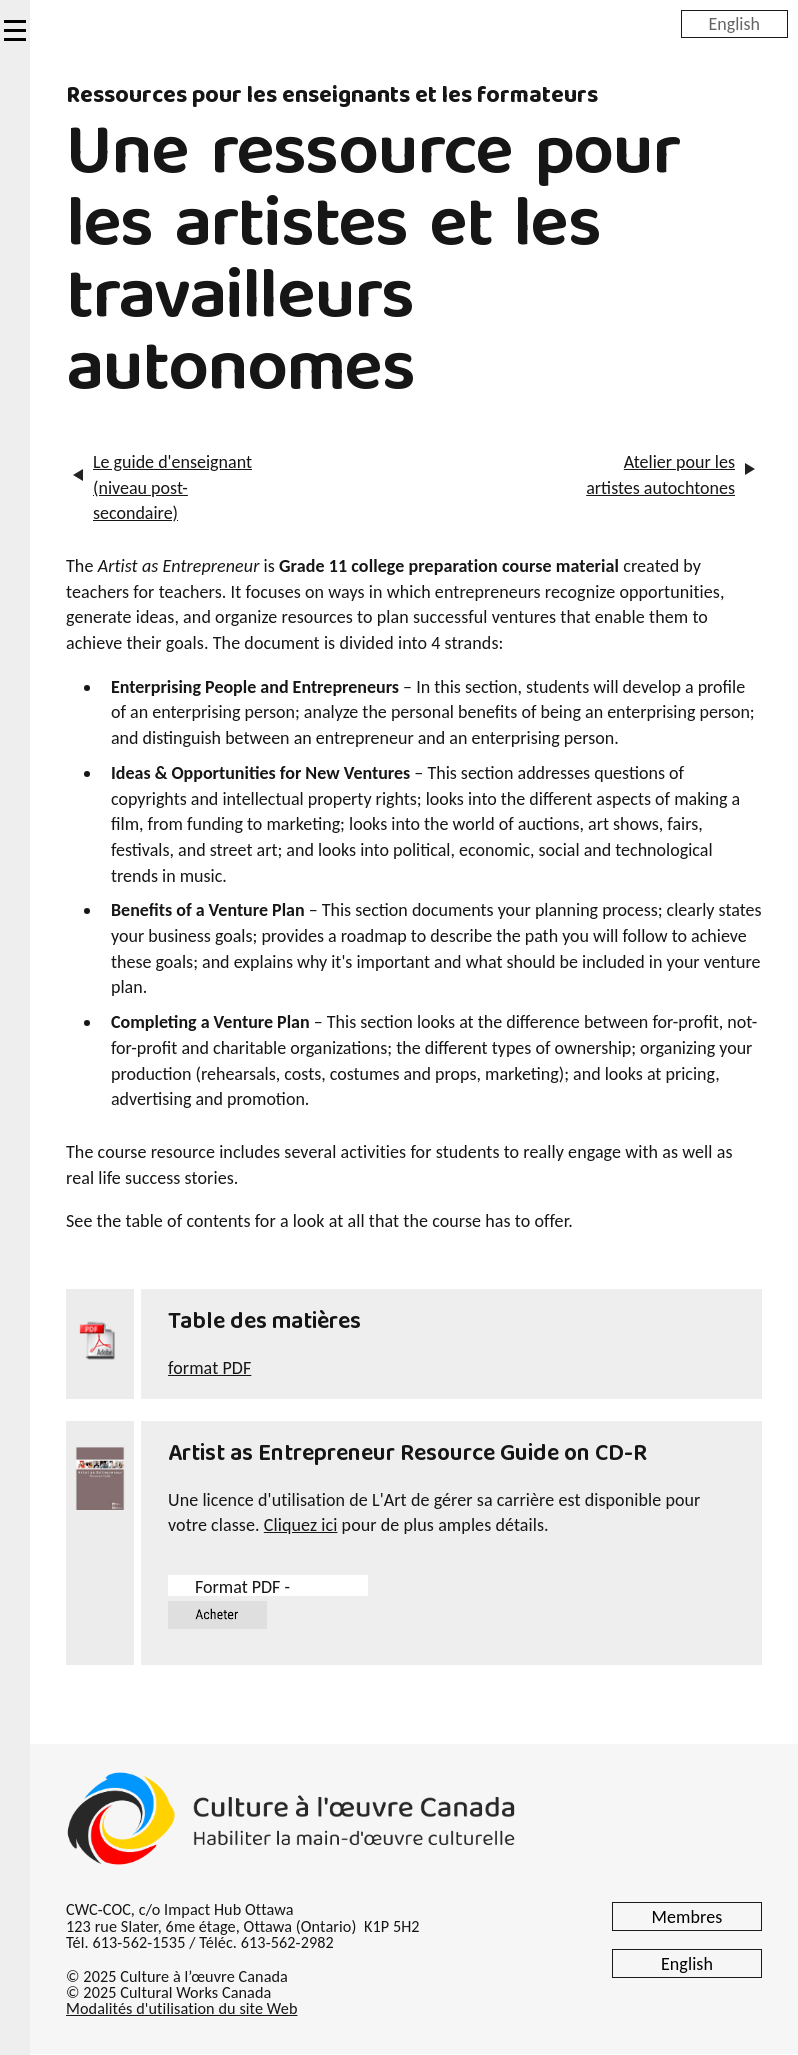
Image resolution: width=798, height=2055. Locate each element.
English (734, 23)
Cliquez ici (301, 1525)
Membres (687, 1917)
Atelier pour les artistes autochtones (660, 475)
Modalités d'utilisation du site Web (181, 2008)
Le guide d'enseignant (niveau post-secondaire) (172, 487)
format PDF (209, 1368)
